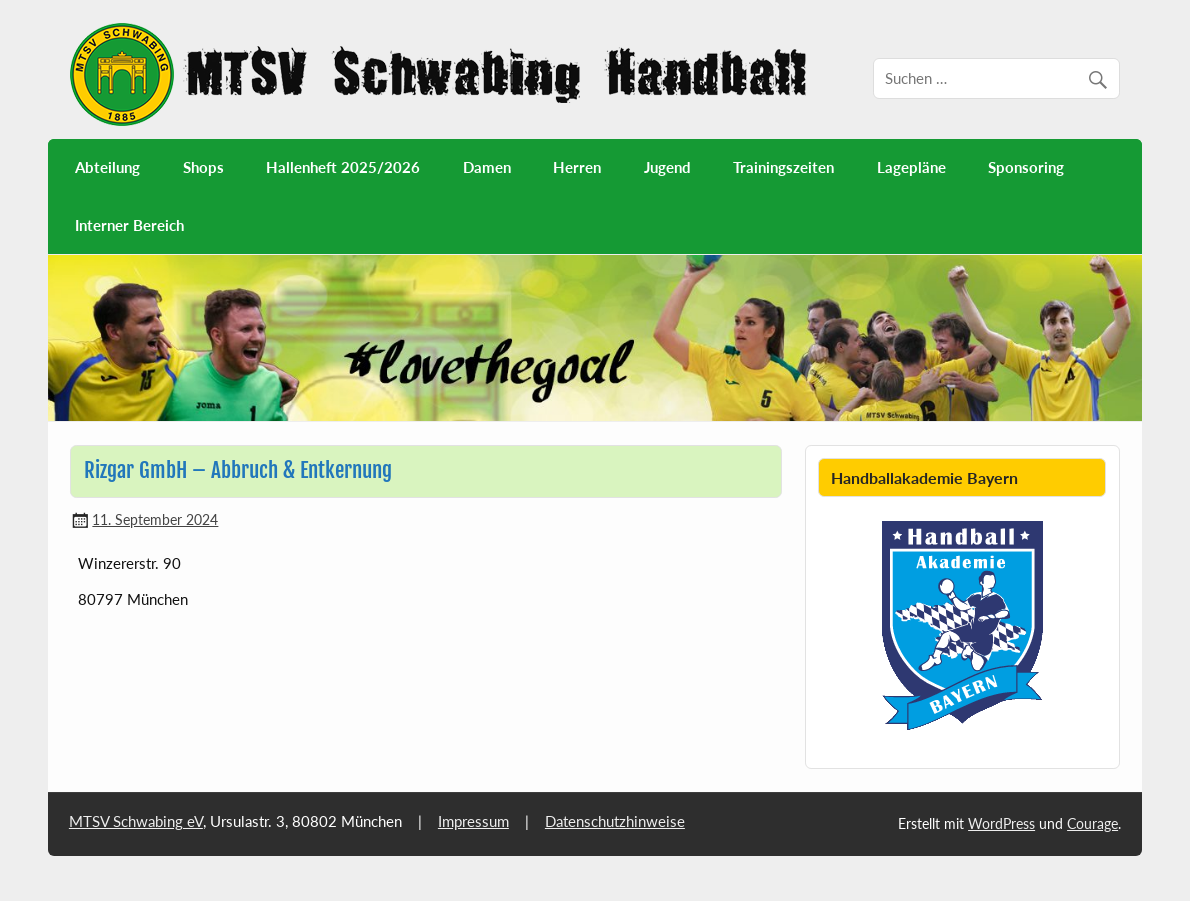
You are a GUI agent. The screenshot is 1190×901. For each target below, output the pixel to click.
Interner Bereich (129, 225)
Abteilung (107, 167)
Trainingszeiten (783, 167)
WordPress (1001, 823)
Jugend (667, 167)
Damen (487, 167)
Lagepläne (911, 167)
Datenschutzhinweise (615, 821)
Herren (577, 167)
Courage (1092, 823)
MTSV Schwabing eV (136, 821)
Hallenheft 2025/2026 (343, 167)
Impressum (473, 821)
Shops (203, 167)
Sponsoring (1026, 167)
